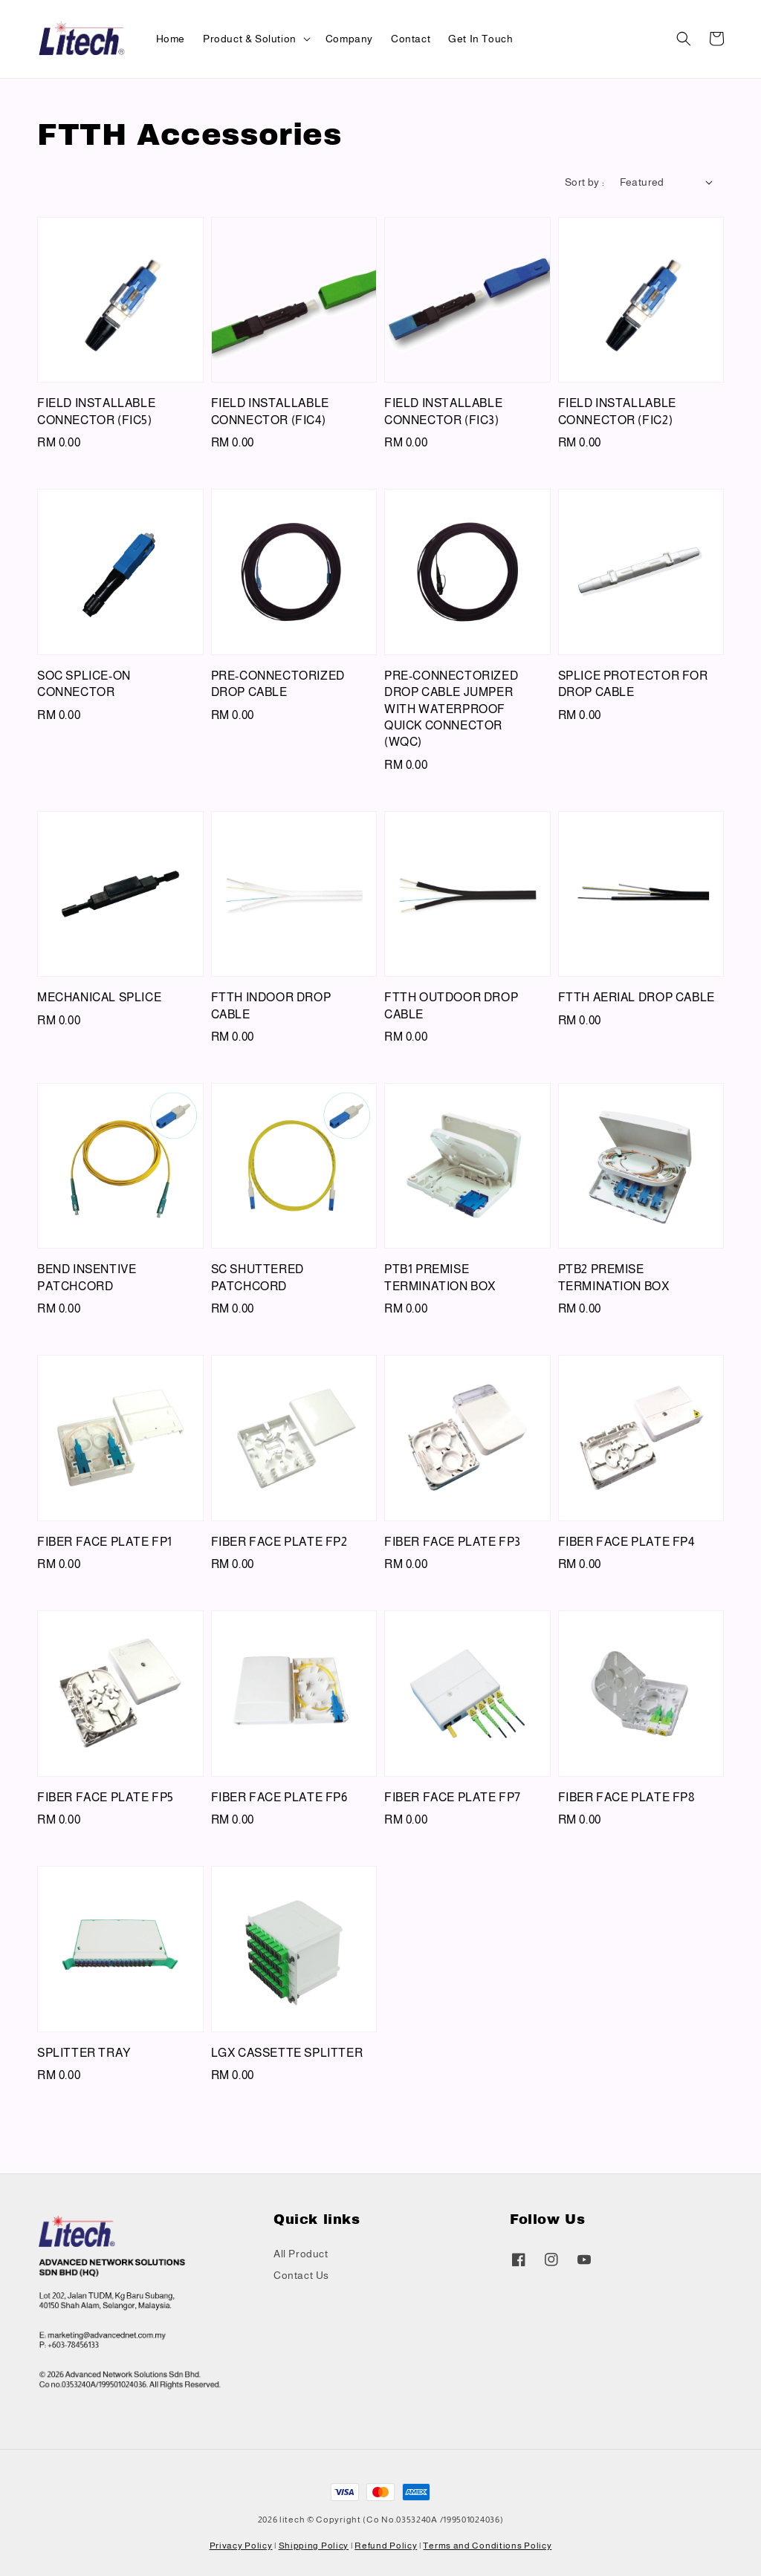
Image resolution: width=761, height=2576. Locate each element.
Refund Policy (385, 2545)
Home (170, 39)
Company (349, 39)
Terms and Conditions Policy (487, 2545)
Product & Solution (250, 39)
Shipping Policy (314, 2545)
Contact (410, 39)
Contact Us (301, 2275)
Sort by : (585, 182)
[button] (683, 38)
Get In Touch (480, 39)
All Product (300, 2254)
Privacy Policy (241, 2545)
